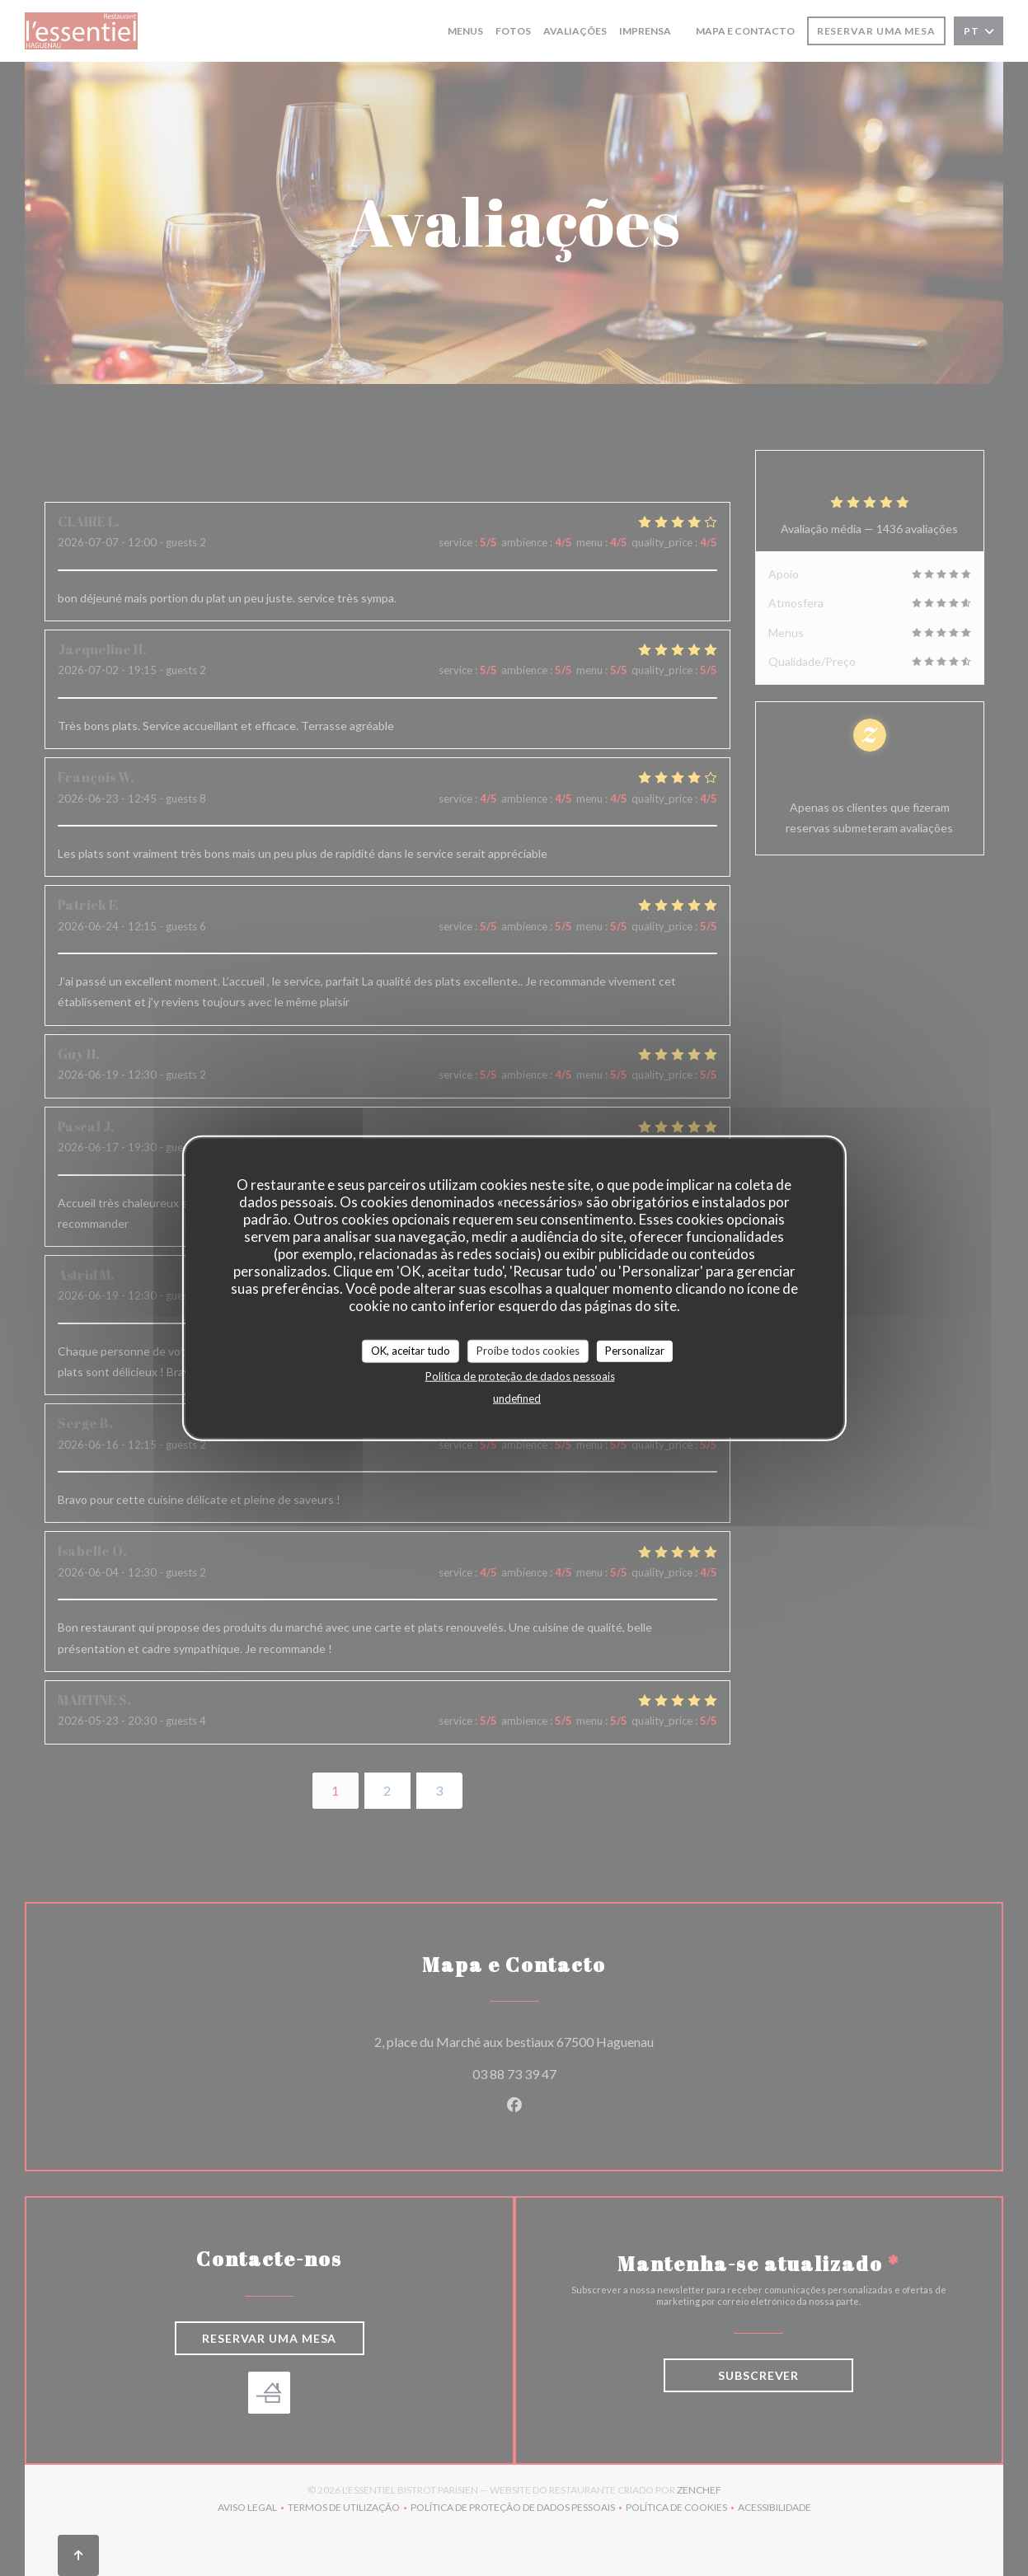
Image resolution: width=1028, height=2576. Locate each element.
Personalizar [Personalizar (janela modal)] (634, 1350)
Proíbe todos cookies (528, 1350)
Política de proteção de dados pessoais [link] (520, 1375)
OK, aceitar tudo (410, 1350)
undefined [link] (517, 1397)
